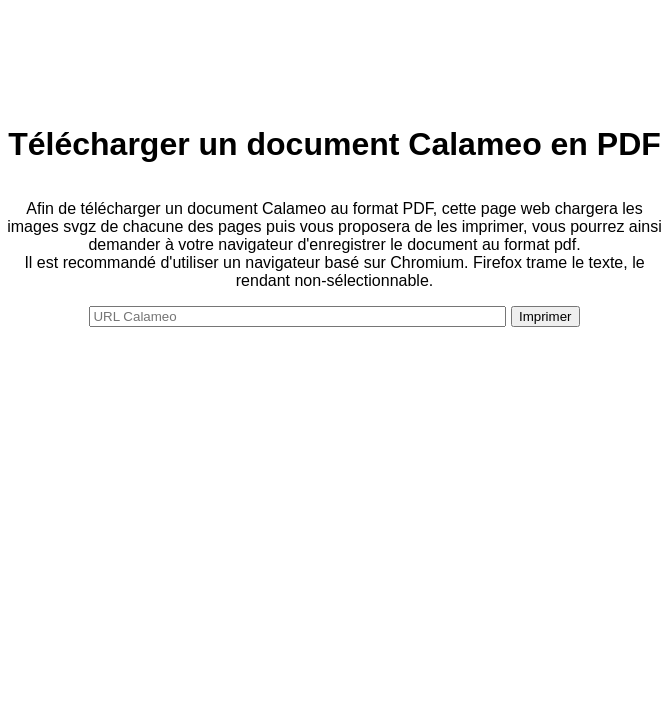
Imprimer (545, 316)
